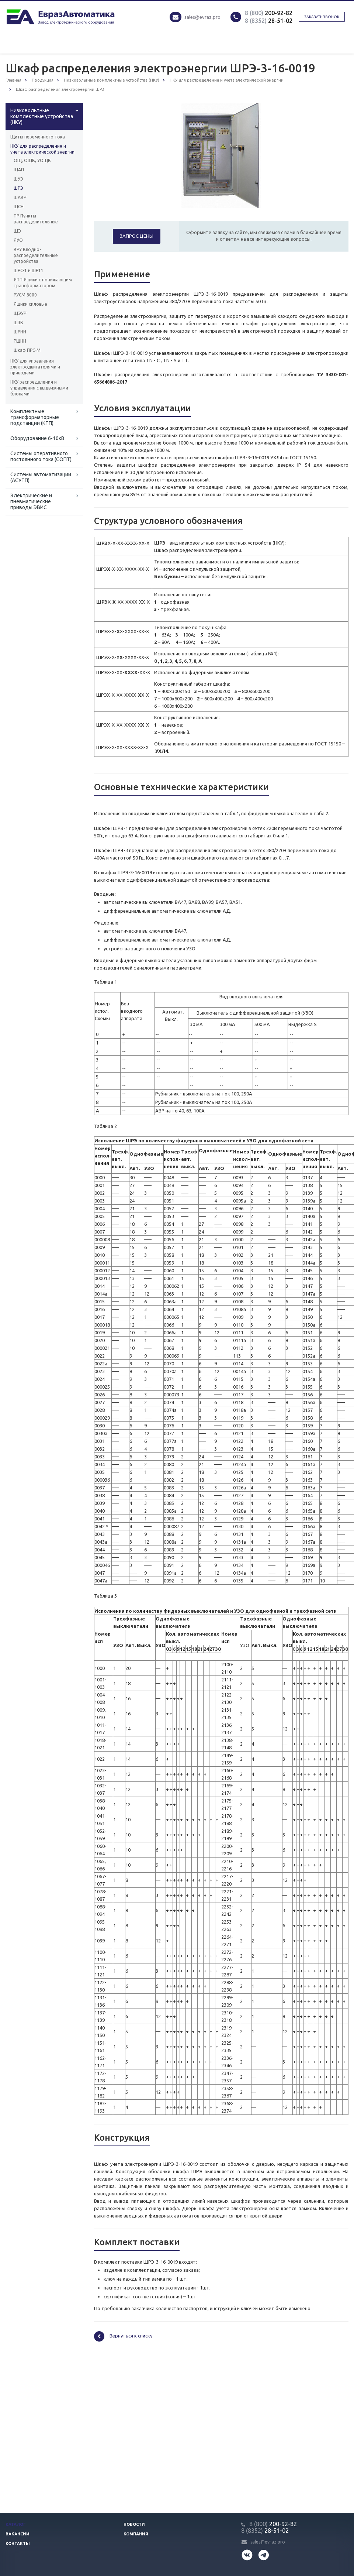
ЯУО (18, 240)
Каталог (16, 2524)
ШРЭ (18, 188)
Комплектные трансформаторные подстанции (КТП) (34, 417)
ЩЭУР (20, 313)
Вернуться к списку (123, 2336)
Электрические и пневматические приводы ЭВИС (31, 501)
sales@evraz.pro (202, 17)
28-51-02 (268, 20)
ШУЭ (18, 178)
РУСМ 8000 (25, 294)
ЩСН (19, 206)
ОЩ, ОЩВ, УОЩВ (32, 160)
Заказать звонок (321, 17)
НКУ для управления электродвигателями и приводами (35, 367)
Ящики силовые (30, 304)
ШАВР (20, 197)
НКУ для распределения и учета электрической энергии (42, 149)
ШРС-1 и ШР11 (29, 270)
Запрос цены (136, 236)
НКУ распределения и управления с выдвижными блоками (39, 388)
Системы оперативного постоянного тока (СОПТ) (41, 456)
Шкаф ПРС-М (27, 350)
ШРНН (20, 331)
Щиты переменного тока (37, 136)
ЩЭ (17, 231)
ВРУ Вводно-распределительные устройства (36, 255)
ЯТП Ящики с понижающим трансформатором (43, 282)
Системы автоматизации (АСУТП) (40, 477)
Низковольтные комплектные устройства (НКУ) (41, 116)
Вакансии (18, 2534)
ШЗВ (18, 322)
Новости (134, 2524)
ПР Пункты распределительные (36, 218)
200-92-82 (268, 13)
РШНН (20, 341)
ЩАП (19, 169)
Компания (136, 2534)
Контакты (18, 2543)
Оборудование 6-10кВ (37, 438)
